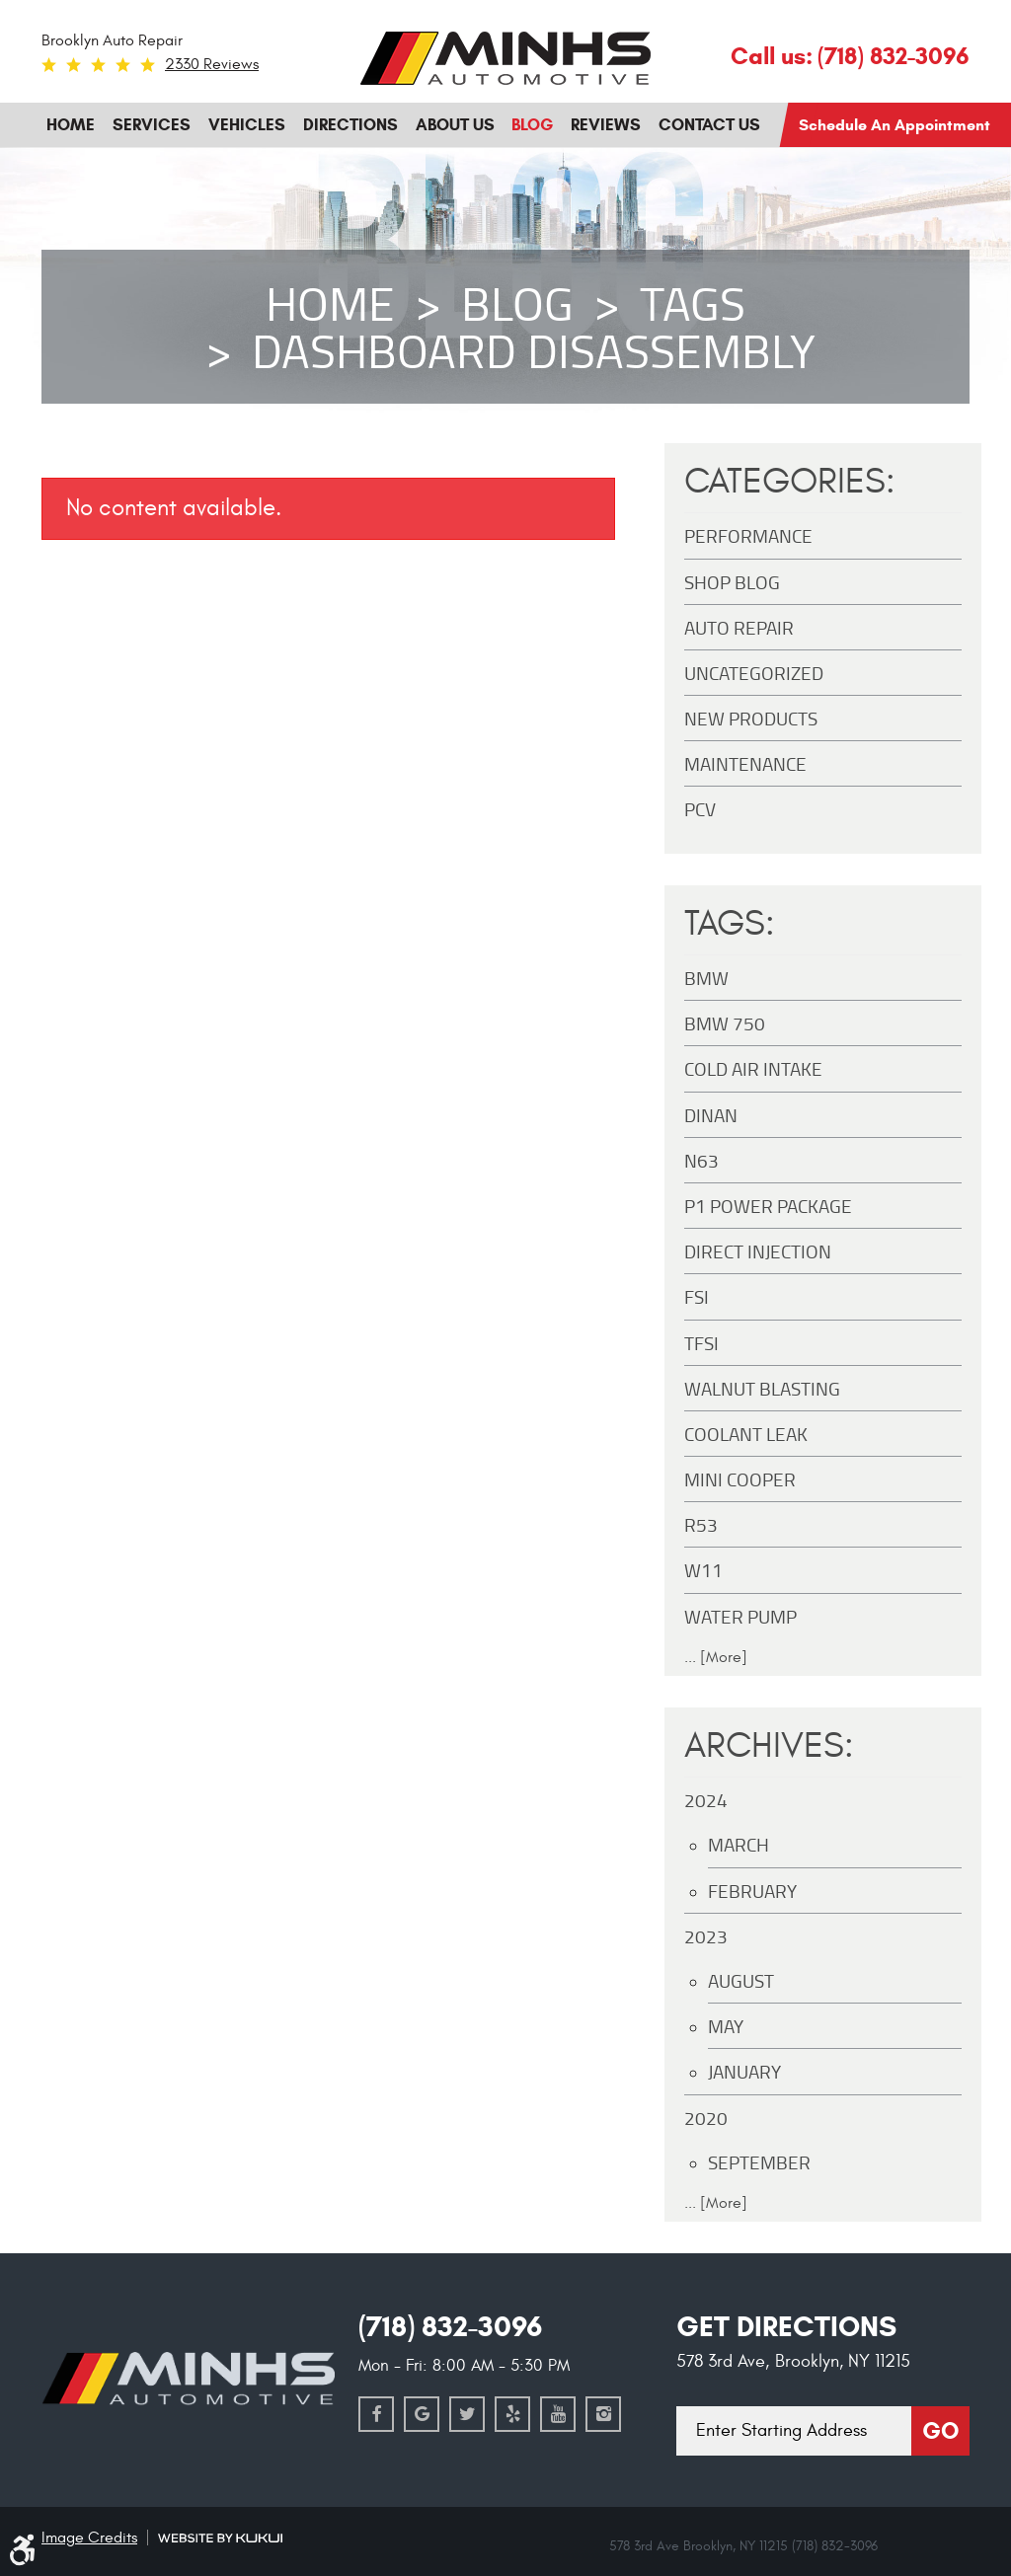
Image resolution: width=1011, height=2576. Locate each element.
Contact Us (709, 124)
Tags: (729, 924)
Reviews (606, 124)
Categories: (789, 481)
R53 (701, 1524)
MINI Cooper (740, 1479)
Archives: (769, 1746)
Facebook (376, 2414)
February (752, 1890)
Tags (692, 303)
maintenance (745, 763)
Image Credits (89, 2537)
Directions (350, 124)
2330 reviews (212, 64)
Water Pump (740, 1616)
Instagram (603, 2414)
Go (940, 2431)
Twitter (467, 2414)
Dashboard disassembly (534, 350)
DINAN (711, 1114)
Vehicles (246, 124)
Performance (748, 535)
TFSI (701, 1342)
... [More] (715, 1657)
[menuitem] (70, 125)
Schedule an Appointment (894, 124)
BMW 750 (724, 1023)
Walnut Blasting (762, 1388)
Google (421, 2414)
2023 (706, 1936)
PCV (700, 809)
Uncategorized (753, 672)
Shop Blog (732, 581)
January (744, 2071)
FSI (696, 1296)
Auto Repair (739, 627)
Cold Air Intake (753, 1068)
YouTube (558, 2414)
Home (70, 124)
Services (152, 124)
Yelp (512, 2414)
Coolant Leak (746, 1433)
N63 (701, 1160)
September (759, 2162)
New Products (750, 718)
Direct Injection (757, 1251)
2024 (706, 1799)
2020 (706, 2117)
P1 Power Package (768, 1205)
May (725, 2025)
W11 (703, 1569)
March (738, 1844)
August (741, 1980)
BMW (706, 977)
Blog (532, 124)
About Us (455, 124)
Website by (220, 2538)
